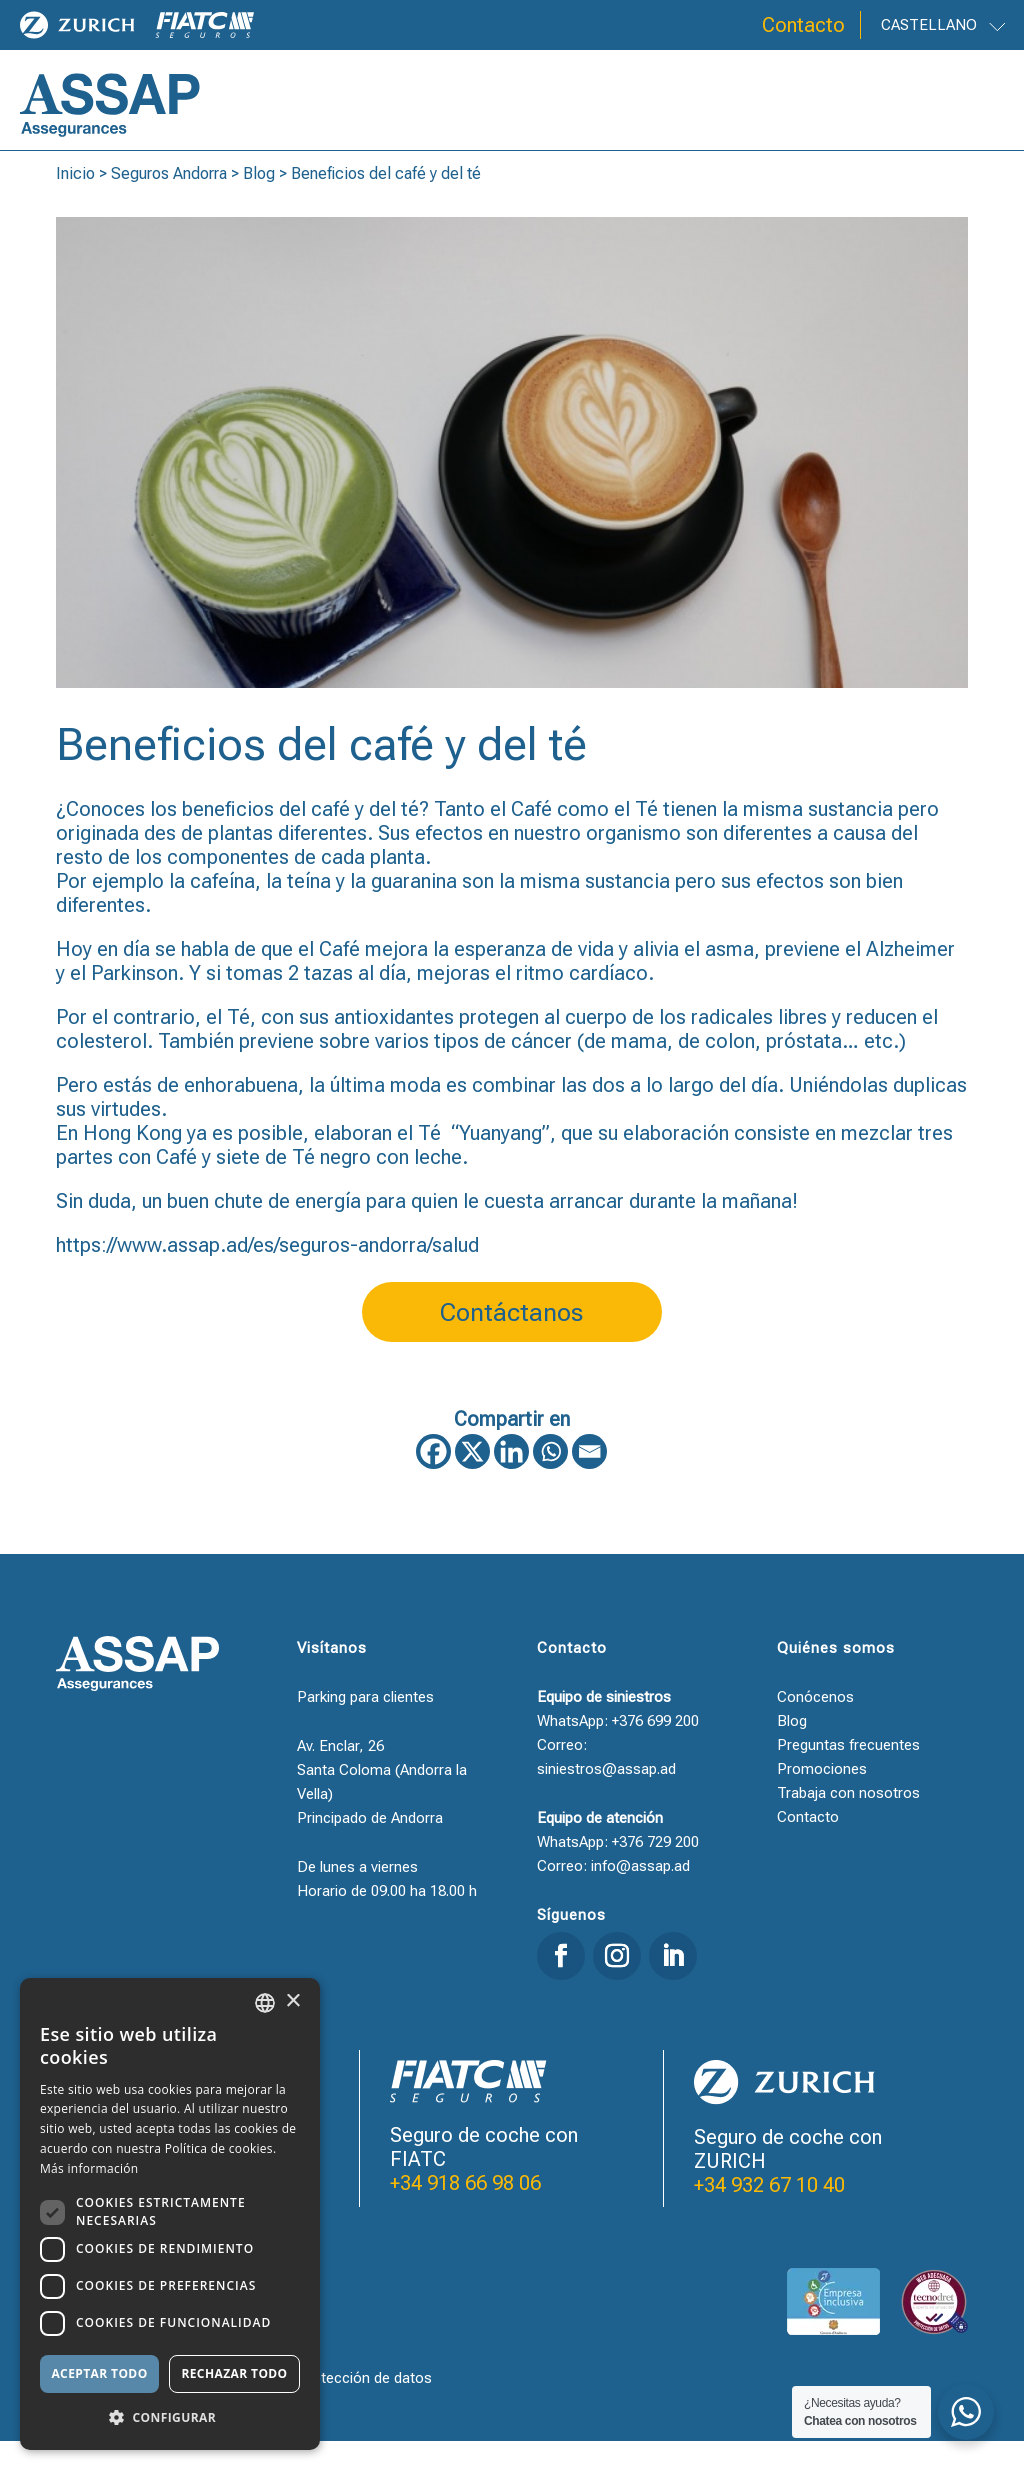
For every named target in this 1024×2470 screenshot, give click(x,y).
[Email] (589, 1480)
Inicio (75, 202)
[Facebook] (433, 1480)
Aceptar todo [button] (99, 2373)
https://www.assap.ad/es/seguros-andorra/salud (267, 1274)
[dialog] (170, 2214)
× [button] (292, 2001)
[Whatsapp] (550, 1480)
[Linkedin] (511, 1480)
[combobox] (265, 2003)
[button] (170, 2418)
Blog (259, 202)
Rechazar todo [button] (234, 2373)
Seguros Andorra (169, 202)
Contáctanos (511, 1341)
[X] (472, 1480)
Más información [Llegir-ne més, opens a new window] (89, 2168)
